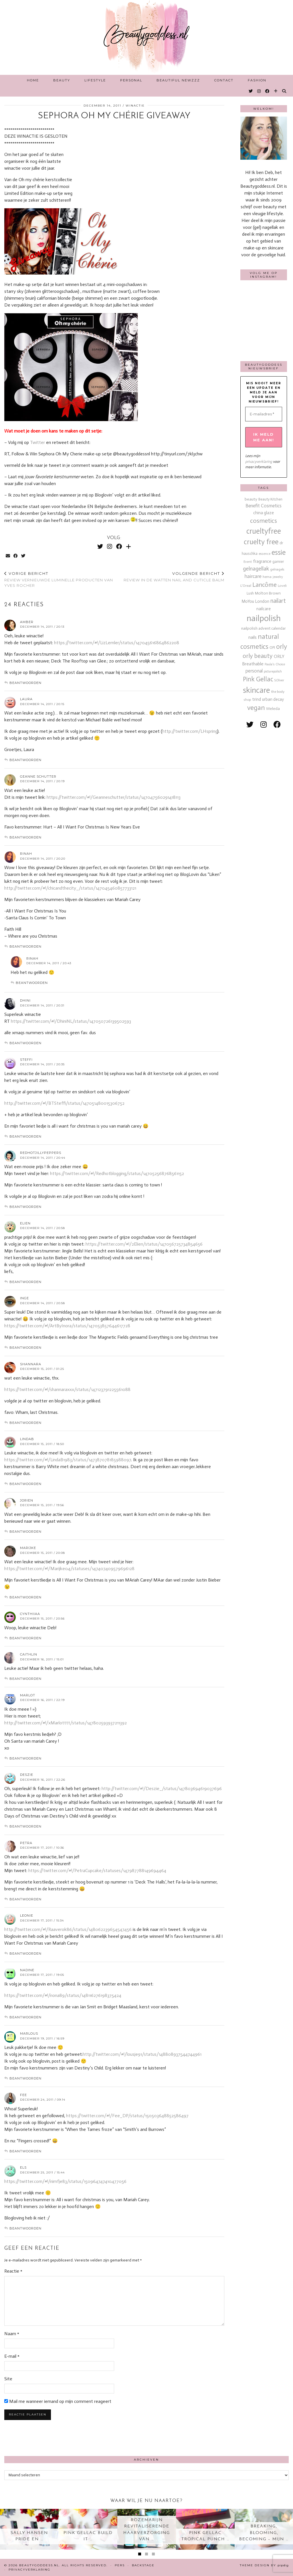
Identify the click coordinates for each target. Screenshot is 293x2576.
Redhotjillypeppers (40, 1153)
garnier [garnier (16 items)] (278, 561)
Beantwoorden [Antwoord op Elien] (25, 1282)
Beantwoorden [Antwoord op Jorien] (25, 1532)
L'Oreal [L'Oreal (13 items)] (245, 585)
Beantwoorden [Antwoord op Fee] (25, 2151)
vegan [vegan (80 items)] (256, 708)
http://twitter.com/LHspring (189, 731)
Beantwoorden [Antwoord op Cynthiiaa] (25, 1638)
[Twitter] (251, 91)
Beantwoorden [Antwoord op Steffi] (25, 1136)
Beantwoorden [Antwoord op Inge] (25, 1348)
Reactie (13, 2271)
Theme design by (264, 2565)
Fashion (257, 80)
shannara (30, 1364)
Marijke (28, 1548)
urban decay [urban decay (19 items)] (273, 699)
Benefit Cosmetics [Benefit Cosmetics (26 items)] (264, 506)
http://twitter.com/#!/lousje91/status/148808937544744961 (142, 2054)
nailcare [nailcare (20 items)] (263, 608)
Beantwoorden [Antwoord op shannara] (25, 1423)
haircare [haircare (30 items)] (253, 576)
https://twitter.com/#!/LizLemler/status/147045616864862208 (116, 642)
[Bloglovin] (276, 91)
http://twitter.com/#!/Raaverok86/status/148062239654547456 (68, 1929)
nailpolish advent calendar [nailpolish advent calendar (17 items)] (263, 628)
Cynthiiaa (30, 1614)
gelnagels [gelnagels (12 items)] (277, 569)
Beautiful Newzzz (178, 80)
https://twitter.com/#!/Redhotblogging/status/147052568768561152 (117, 1173)
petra (26, 1843)
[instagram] (263, 724)
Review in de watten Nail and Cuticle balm (174, 576)
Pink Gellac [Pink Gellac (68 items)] (258, 679)
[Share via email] (8, 556)
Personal (131, 80)
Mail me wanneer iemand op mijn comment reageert (57, 2409)
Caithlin (28, 1654)
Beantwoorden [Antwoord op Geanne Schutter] (25, 837)
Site (8, 2378)
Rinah (26, 854)
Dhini (25, 1000)
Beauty (61, 80)
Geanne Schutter (38, 776)
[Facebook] (267, 91)
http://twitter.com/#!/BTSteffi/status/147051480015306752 (64, 1103)
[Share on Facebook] (16, 556)
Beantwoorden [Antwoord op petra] (25, 1899)
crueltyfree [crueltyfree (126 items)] (263, 531)
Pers (120, 2565)
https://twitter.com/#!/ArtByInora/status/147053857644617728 (67, 1325)
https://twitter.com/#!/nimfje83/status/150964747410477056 (65, 2181)
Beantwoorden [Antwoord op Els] (25, 2228)
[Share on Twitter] (23, 556)
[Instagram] (259, 91)
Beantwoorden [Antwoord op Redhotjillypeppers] (25, 1207)
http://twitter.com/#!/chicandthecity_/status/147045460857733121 (70, 888)
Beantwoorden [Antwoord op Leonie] (25, 1953)
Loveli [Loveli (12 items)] (282, 586)
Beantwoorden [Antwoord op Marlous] (25, 2078)
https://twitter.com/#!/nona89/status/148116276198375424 (62, 1995)
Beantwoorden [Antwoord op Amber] (25, 683)
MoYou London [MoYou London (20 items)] (255, 601)
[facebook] (277, 724)
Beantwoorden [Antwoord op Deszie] (25, 1826)
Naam (11, 2333)
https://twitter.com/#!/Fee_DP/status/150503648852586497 (127, 2115)
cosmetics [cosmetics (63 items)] (263, 521)
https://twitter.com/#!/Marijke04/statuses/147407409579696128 (69, 1568)
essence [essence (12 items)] (264, 554)
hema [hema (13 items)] (267, 577)
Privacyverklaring (29, 2569)
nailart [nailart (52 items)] (278, 600)
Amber (26, 622)
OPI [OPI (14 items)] (272, 647)
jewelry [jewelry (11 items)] (278, 577)
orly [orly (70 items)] (281, 646)
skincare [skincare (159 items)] (256, 690)
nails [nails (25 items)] (252, 637)
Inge (24, 1298)
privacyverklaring (258, 461)
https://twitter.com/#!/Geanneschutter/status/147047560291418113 (114, 797)
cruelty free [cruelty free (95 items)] (261, 542)
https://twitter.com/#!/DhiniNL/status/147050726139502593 (71, 1021)
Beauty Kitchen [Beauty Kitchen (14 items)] (270, 499)
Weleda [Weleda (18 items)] (273, 708)
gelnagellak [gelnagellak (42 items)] (256, 568)
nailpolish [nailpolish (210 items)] (264, 618)
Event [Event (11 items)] (247, 562)
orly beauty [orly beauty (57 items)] (258, 656)
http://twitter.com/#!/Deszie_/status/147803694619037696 (162, 1788)
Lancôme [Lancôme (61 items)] (264, 585)
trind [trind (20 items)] (256, 699)
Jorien (26, 1500)
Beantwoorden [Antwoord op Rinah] (25, 946)
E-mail (11, 2356)
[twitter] (250, 724)
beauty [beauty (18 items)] (251, 499)
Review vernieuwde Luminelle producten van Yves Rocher (59, 579)
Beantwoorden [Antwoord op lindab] (25, 1484)
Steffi (26, 1060)
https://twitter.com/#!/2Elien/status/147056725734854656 (144, 1244)
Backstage (143, 2565)
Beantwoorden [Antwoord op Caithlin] (25, 1679)
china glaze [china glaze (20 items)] (263, 512)
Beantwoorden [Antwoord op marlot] (25, 1758)
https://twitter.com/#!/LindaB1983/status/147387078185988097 (67, 1459)
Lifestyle (95, 80)
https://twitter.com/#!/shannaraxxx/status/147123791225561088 (67, 1389)
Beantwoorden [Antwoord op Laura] (25, 760)
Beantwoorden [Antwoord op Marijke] (25, 1597)
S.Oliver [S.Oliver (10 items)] (279, 680)
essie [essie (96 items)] (279, 552)
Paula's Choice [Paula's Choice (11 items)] (275, 664)
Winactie (135, 105)
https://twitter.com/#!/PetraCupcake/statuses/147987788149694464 (97, 1870)
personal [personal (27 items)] (254, 671)
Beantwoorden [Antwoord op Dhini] (25, 1043)
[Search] (284, 91)
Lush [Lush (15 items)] (250, 593)
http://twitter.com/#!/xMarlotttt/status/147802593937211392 (65, 1723)
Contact (223, 80)
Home (33, 80)
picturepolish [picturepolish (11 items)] (273, 671)
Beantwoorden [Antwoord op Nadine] (25, 2017)
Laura (26, 699)
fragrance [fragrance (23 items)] (262, 561)
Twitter (38, 442)
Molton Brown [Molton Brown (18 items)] (268, 593)
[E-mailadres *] (263, 414)
